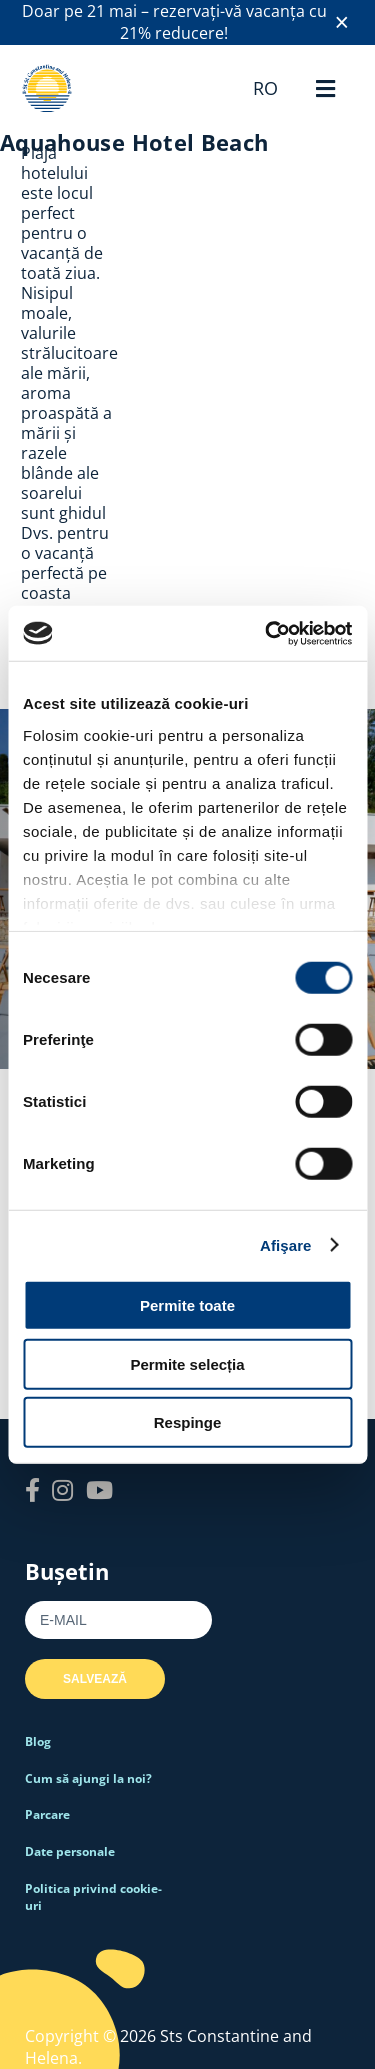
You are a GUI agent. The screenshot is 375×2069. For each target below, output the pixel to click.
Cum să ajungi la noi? (88, 1778)
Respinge (188, 1422)
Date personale (70, 1851)
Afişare (286, 1244)
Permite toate (187, 1305)
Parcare (47, 1814)
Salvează (95, 1679)
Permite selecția (187, 1363)
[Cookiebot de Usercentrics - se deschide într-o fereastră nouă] (267, 633)
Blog (38, 1741)
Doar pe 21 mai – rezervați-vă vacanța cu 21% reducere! (174, 22)
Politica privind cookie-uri (93, 1897)
